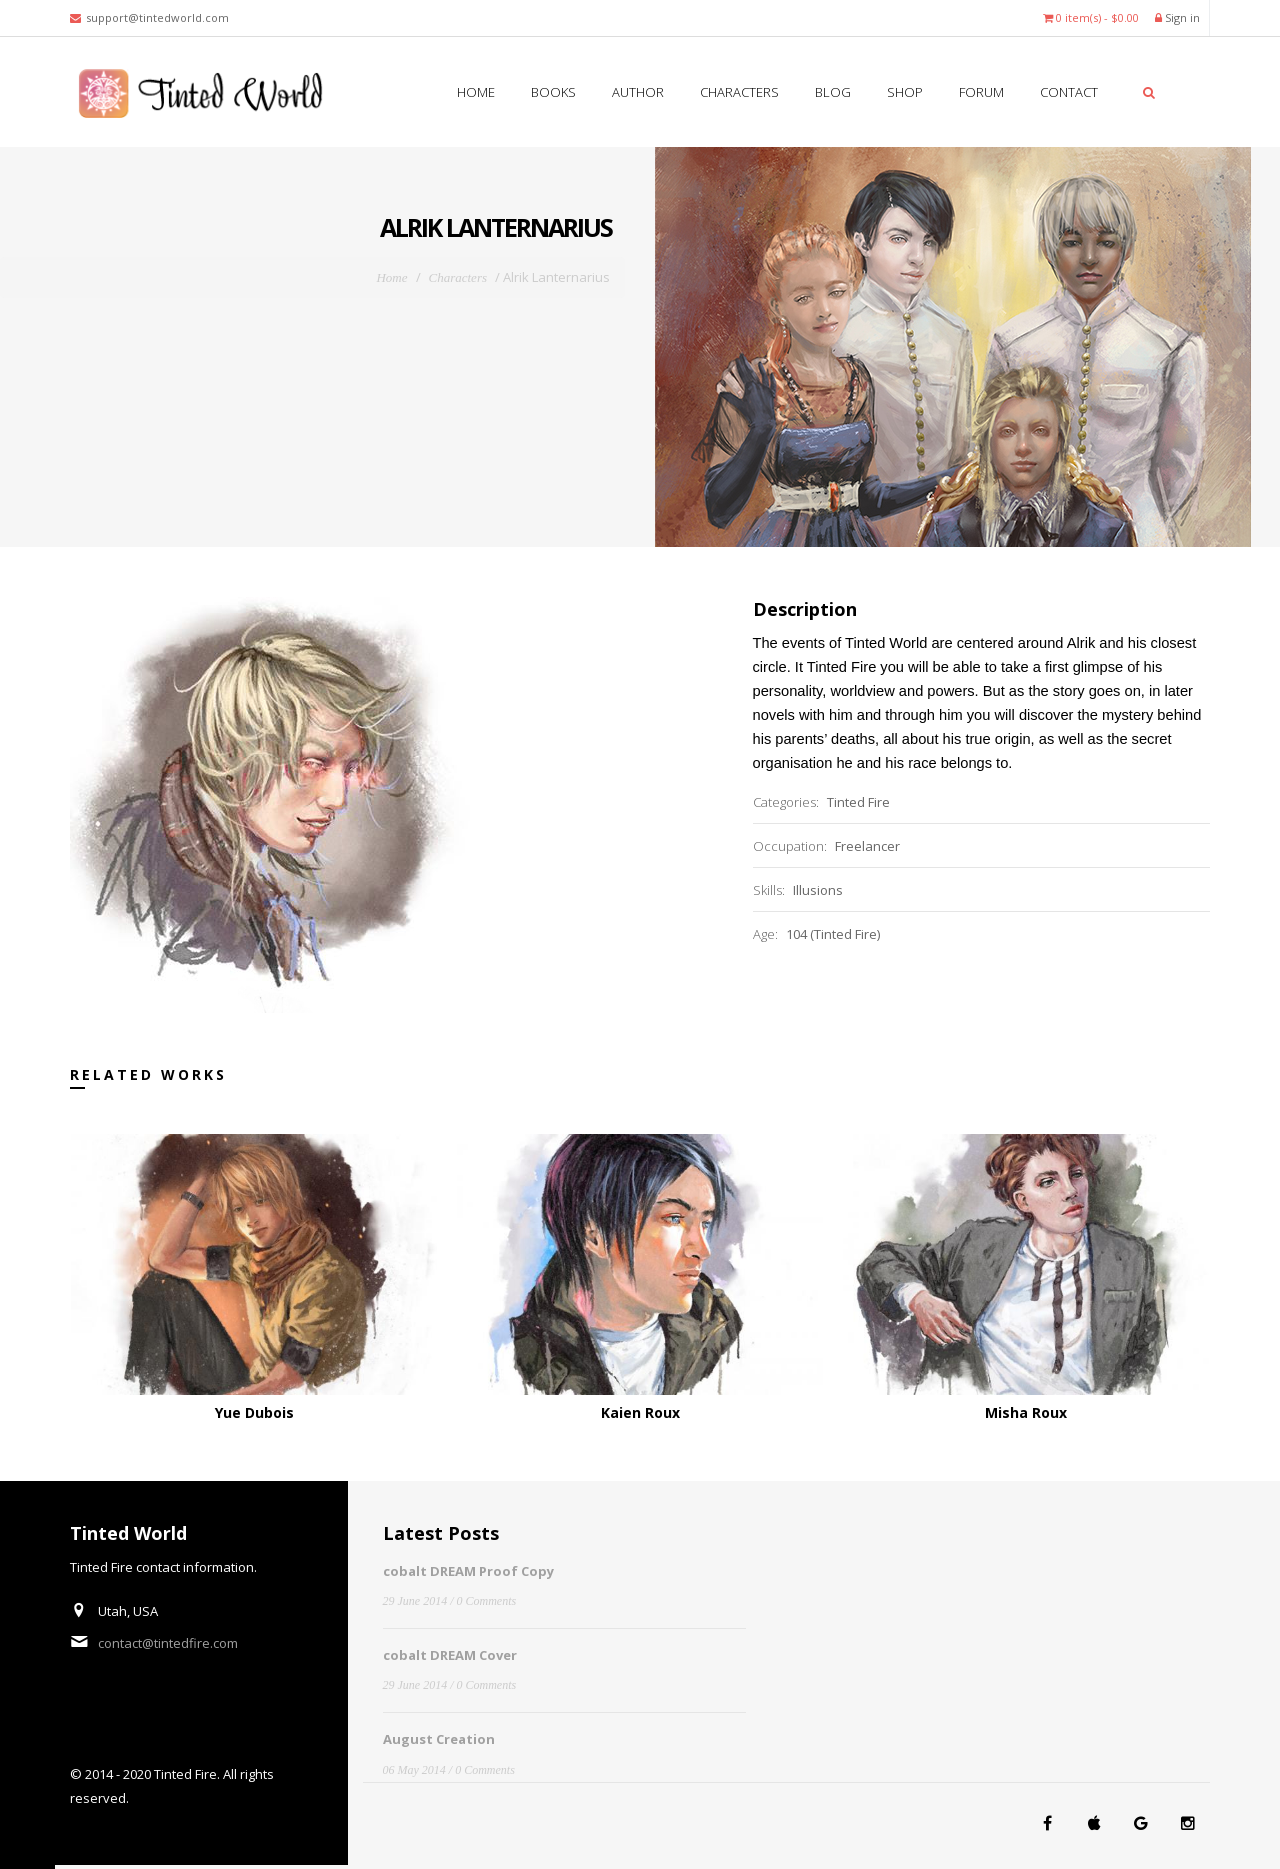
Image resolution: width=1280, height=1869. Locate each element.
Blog (831, 92)
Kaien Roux (640, 1412)
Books (552, 92)
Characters (738, 92)
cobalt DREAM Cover (450, 1655)
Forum (980, 92)
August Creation (439, 1739)
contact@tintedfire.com (168, 1643)
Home (476, 92)
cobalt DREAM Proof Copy (468, 1571)
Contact (1067, 92)
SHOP (903, 92)
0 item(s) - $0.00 (1091, 17)
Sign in (1177, 17)
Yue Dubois (254, 1412)
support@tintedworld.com (157, 17)
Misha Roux (1026, 1412)
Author (636, 92)
